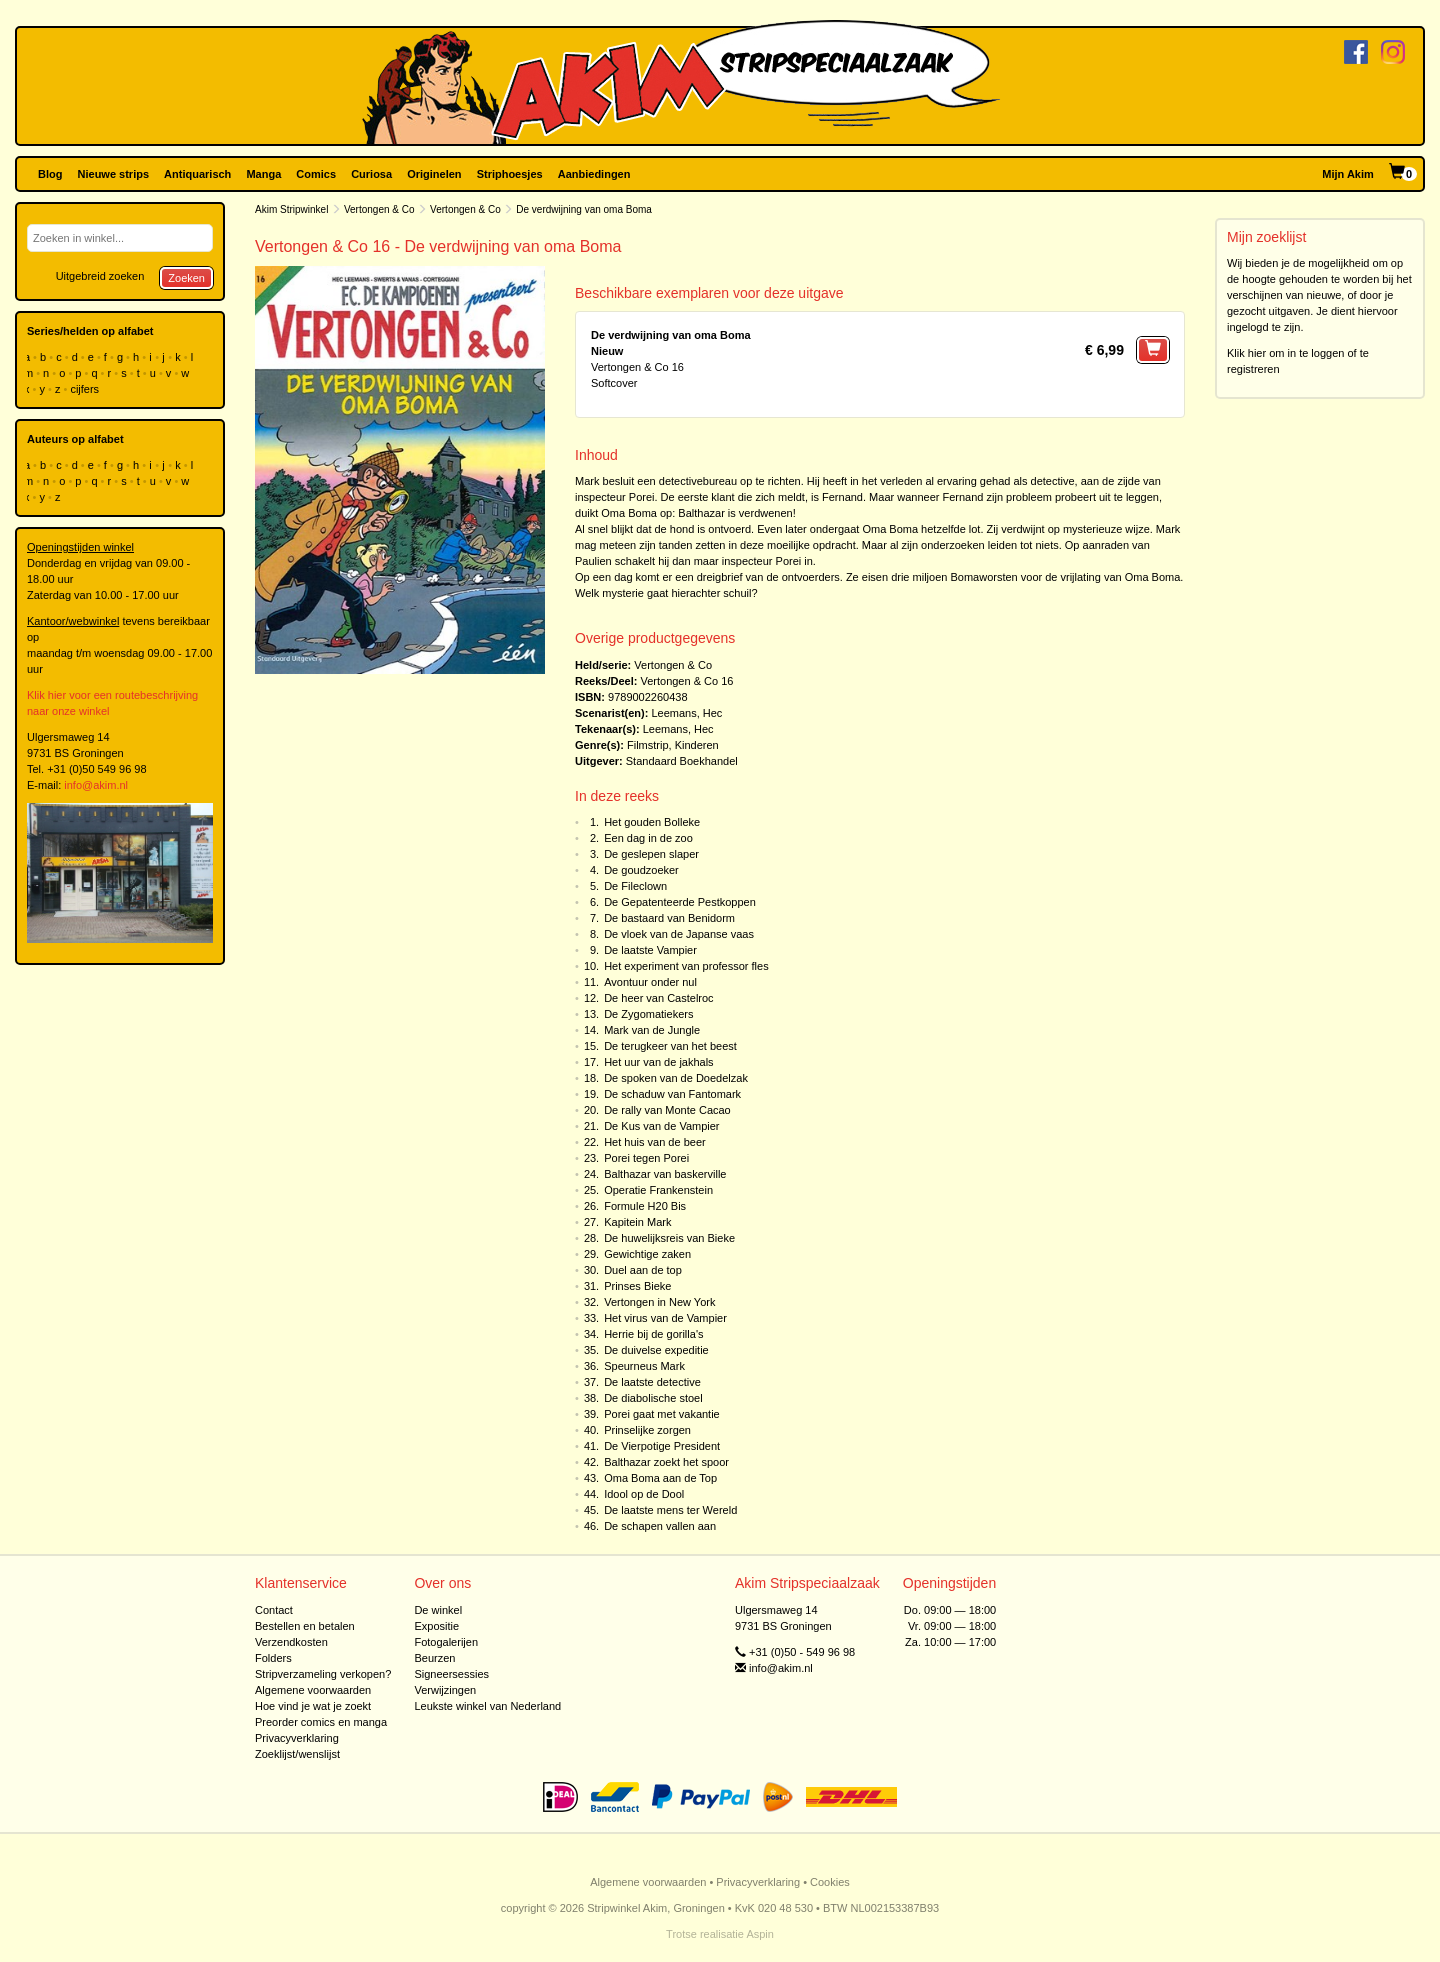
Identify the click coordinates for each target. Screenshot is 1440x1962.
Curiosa (371, 174)
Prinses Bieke (637, 1286)
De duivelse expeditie (656, 1350)
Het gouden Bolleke (652, 822)
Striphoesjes (510, 174)
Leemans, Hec (686, 713)
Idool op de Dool (644, 1494)
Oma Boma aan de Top (660, 1478)
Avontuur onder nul (650, 982)
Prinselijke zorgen (647, 1430)
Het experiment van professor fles (686, 966)
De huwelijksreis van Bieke (669, 1238)
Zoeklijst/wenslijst (297, 1754)
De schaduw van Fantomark (672, 1094)
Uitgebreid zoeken (100, 276)
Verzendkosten (291, 1642)
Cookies (830, 1882)
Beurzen (434, 1658)
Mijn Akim (1348, 174)
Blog (50, 174)
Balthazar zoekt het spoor (666, 1462)
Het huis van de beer (655, 1142)
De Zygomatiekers (648, 1014)
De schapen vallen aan (660, 1526)
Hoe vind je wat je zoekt (313, 1706)
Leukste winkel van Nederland (487, 1706)
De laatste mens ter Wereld (670, 1510)
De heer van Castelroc (658, 998)
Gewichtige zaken (647, 1254)
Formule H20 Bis (645, 1206)
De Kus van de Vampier (661, 1126)
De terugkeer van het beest (670, 1046)
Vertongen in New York (659, 1302)
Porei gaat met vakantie (662, 1414)
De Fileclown (635, 886)
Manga (263, 174)
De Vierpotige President (662, 1446)
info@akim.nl (96, 785)
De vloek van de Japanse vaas (679, 934)
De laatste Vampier (650, 950)
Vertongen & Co (379, 209)
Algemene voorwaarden (313, 1690)
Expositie (436, 1626)
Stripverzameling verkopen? (323, 1674)
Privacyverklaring (297, 1738)
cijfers (86, 389)
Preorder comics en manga (321, 1722)
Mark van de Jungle (652, 1030)
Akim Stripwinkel (291, 209)
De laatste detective (652, 1382)
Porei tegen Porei (646, 1158)
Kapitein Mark (637, 1222)
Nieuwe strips (114, 174)
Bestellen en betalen (305, 1626)
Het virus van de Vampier (665, 1318)
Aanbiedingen (594, 174)
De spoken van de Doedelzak (676, 1078)
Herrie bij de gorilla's (653, 1334)
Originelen (434, 174)
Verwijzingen (445, 1690)
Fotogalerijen (446, 1642)
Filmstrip (648, 745)
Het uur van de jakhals (658, 1062)
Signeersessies (451, 1674)
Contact (274, 1610)
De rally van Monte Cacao (667, 1110)
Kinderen (697, 745)
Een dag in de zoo (648, 838)
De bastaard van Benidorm (669, 918)
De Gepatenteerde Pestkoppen (680, 902)
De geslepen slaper (651, 854)
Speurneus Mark (644, 1366)
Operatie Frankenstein (658, 1190)
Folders (273, 1658)
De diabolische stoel (653, 1398)
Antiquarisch (197, 174)
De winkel (438, 1610)
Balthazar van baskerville (665, 1174)
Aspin (760, 1934)
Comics (316, 174)
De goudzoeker (641, 870)
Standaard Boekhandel (682, 761)
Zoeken (186, 278)
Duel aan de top (643, 1270)
